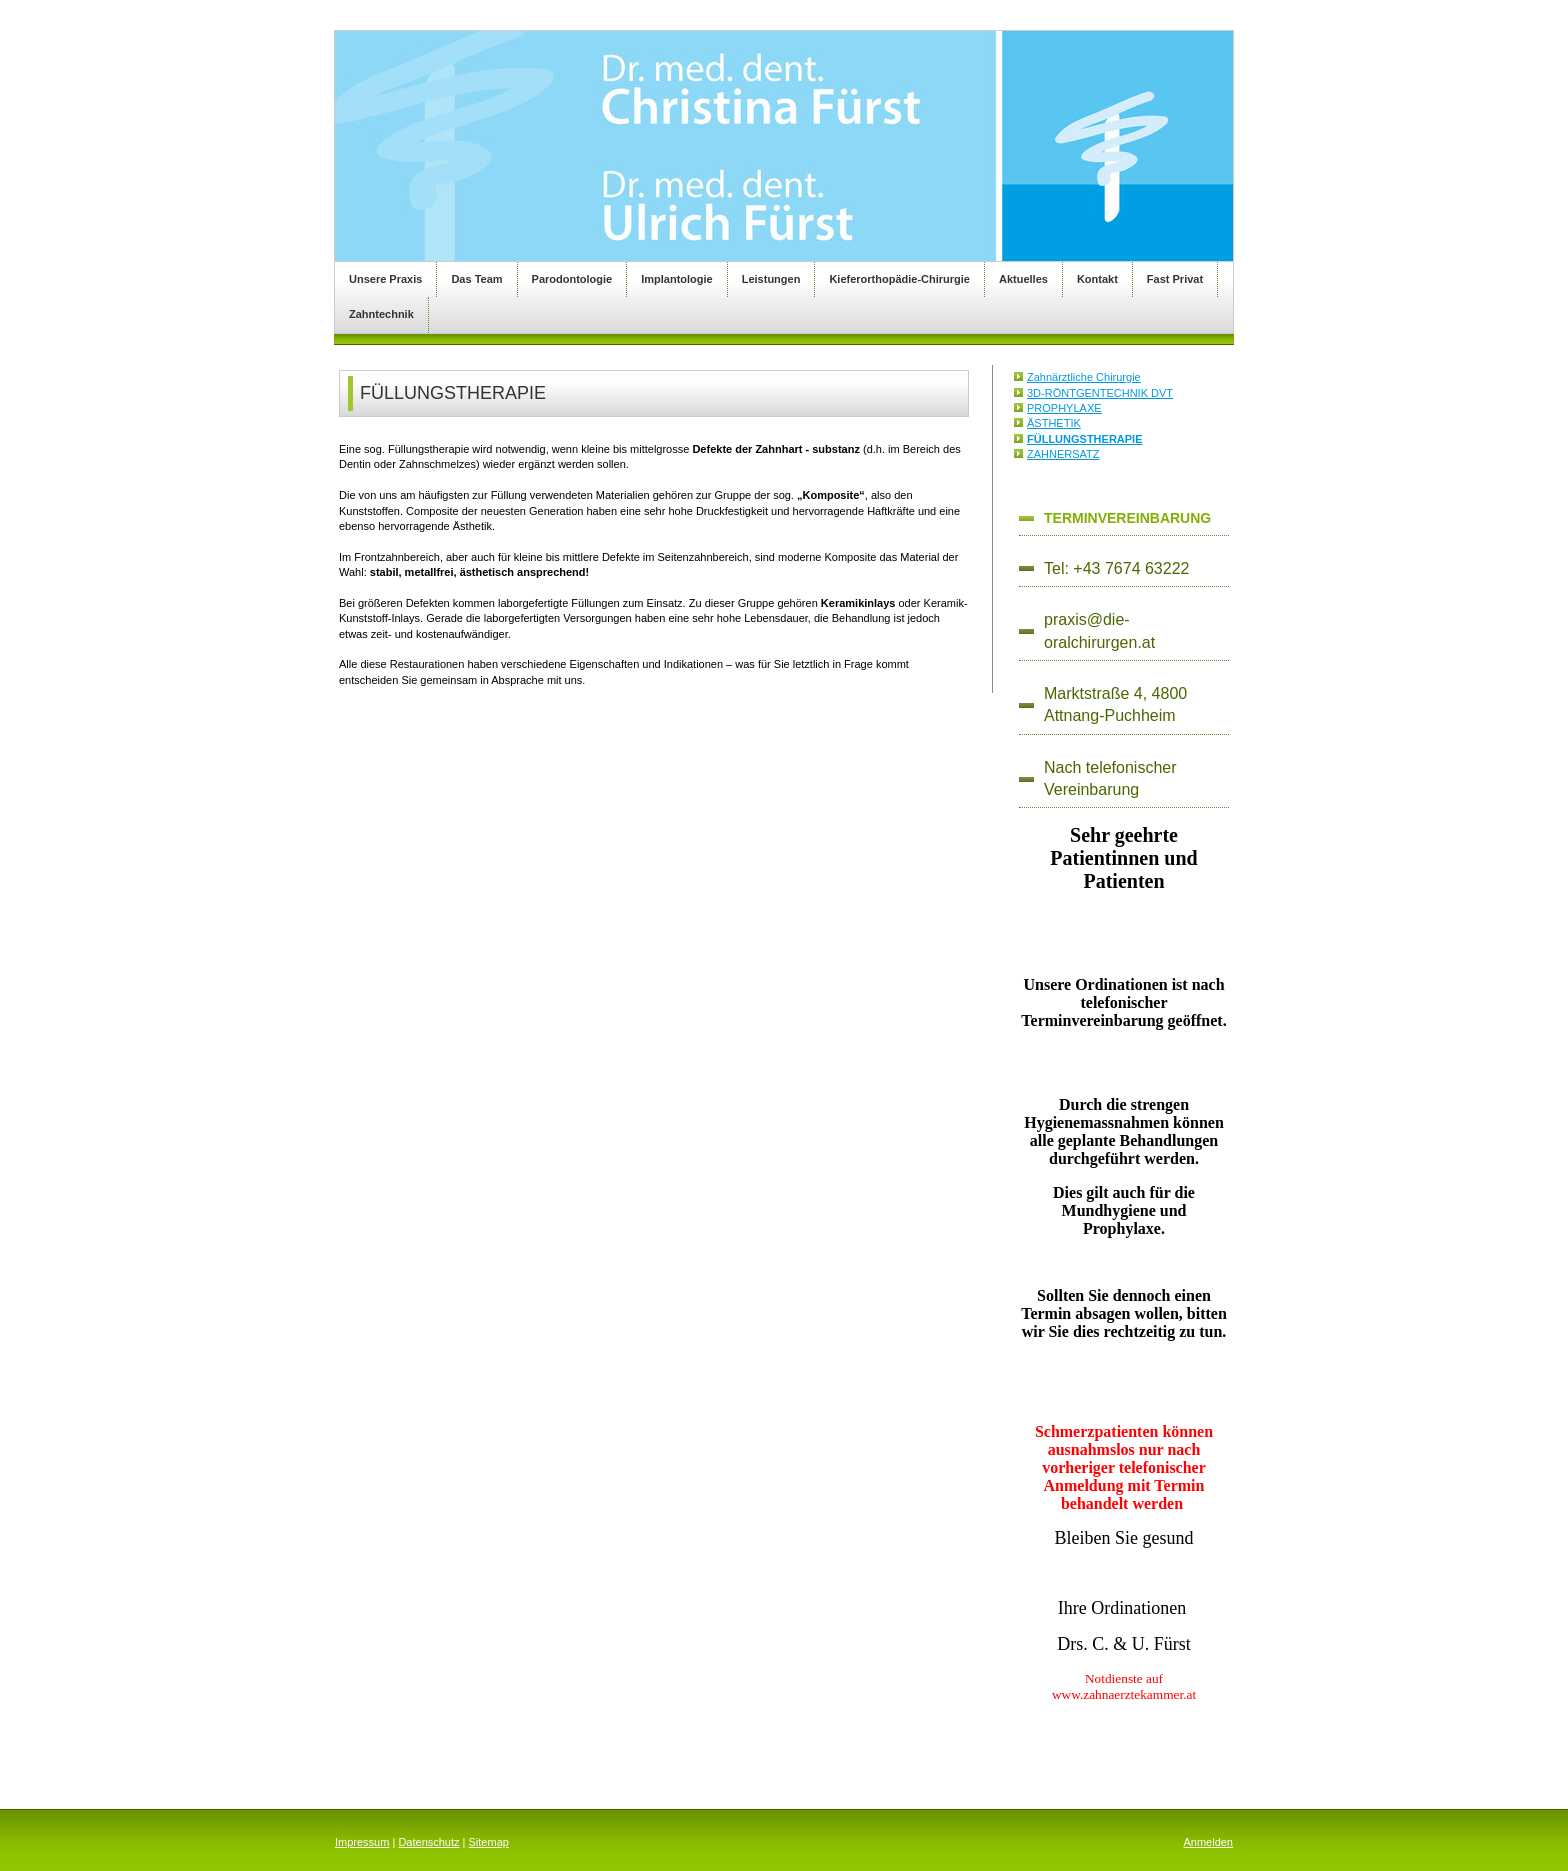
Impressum (362, 1842)
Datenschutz (428, 1842)
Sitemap (489, 1842)
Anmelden (1208, 1842)
